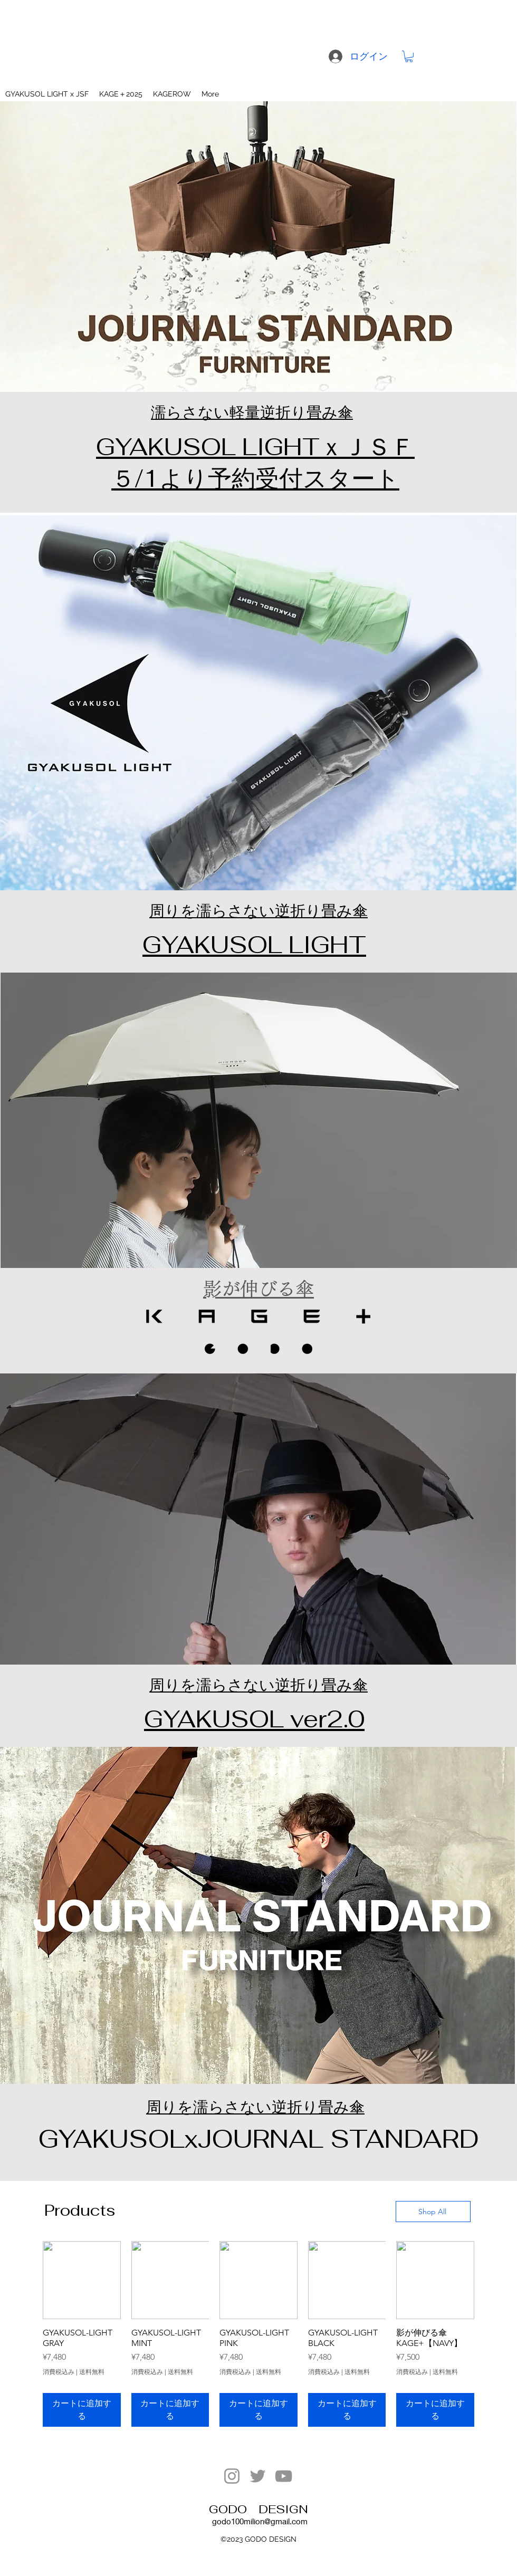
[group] (258, 2334)
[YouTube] (283, 2476)
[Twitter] (257, 2476)
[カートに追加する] (82, 2410)
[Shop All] (433, 2211)
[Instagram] (232, 2476)
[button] (409, 56)
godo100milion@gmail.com (260, 2521)
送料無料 (91, 2372)
